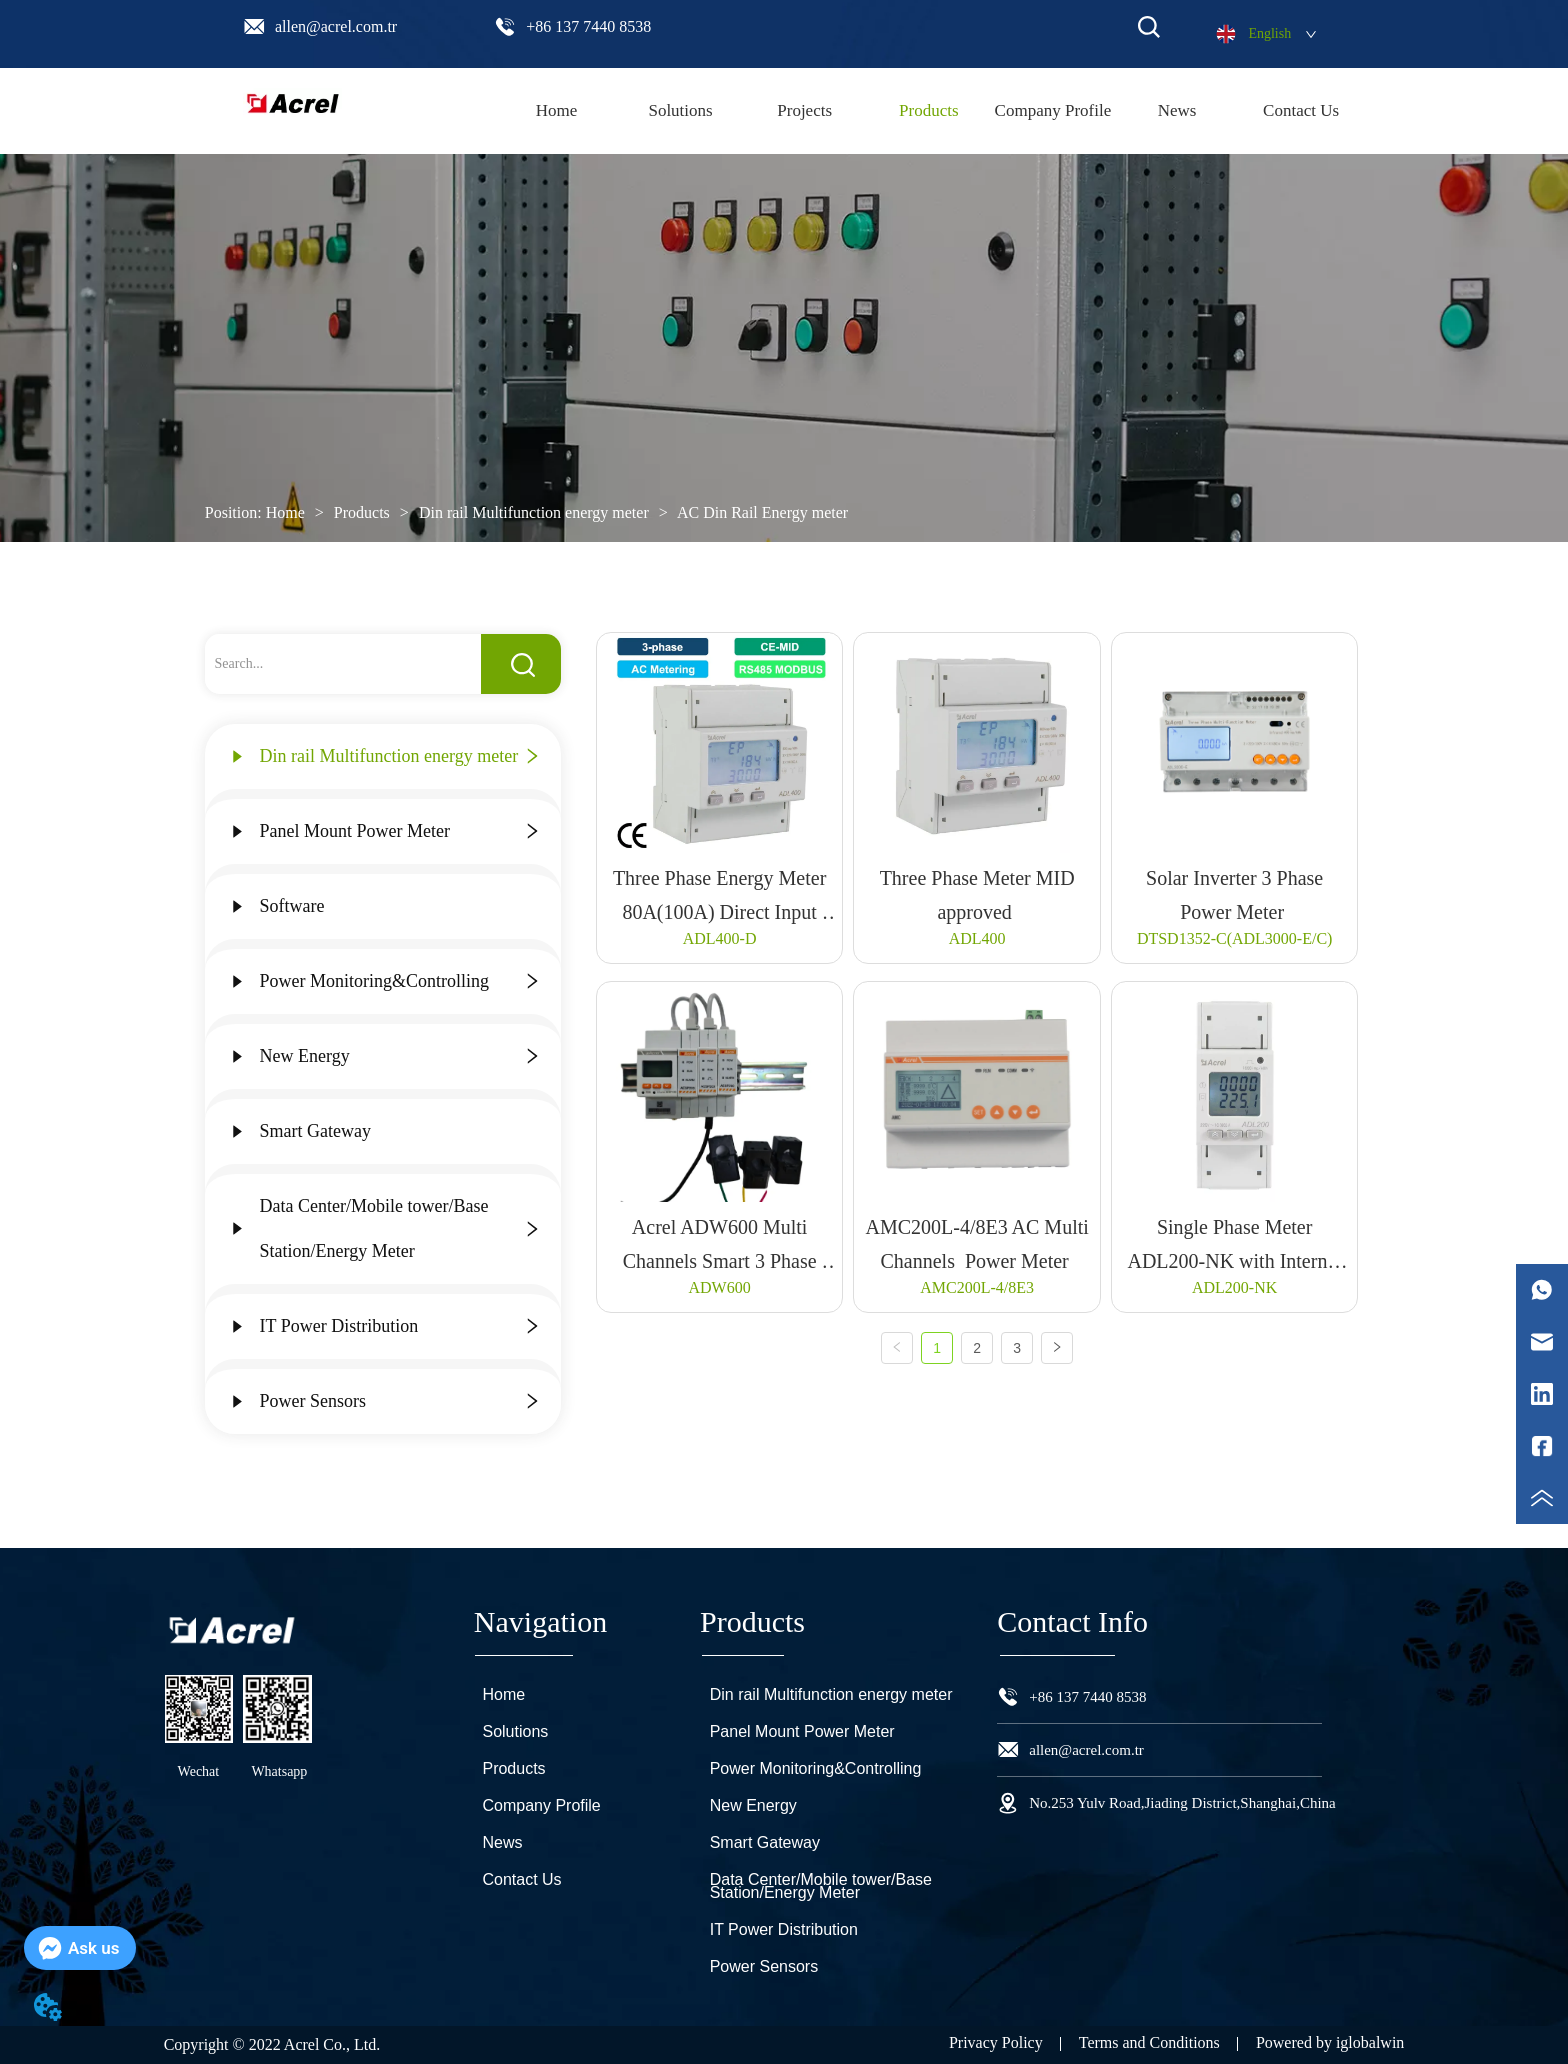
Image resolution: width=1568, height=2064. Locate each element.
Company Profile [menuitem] (1053, 110)
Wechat (199, 1771)
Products (362, 512)
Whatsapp (279, 1771)
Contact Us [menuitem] (1301, 110)
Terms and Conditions (1149, 2042)
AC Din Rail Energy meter (761, 512)
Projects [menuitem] (804, 110)
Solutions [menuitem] (680, 110)
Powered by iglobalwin (1330, 2042)
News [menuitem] (1177, 110)
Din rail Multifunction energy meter (534, 512)
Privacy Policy (996, 2042)
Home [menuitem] (557, 110)
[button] (929, 111)
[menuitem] (929, 111)
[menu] (928, 111)
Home (285, 512)
